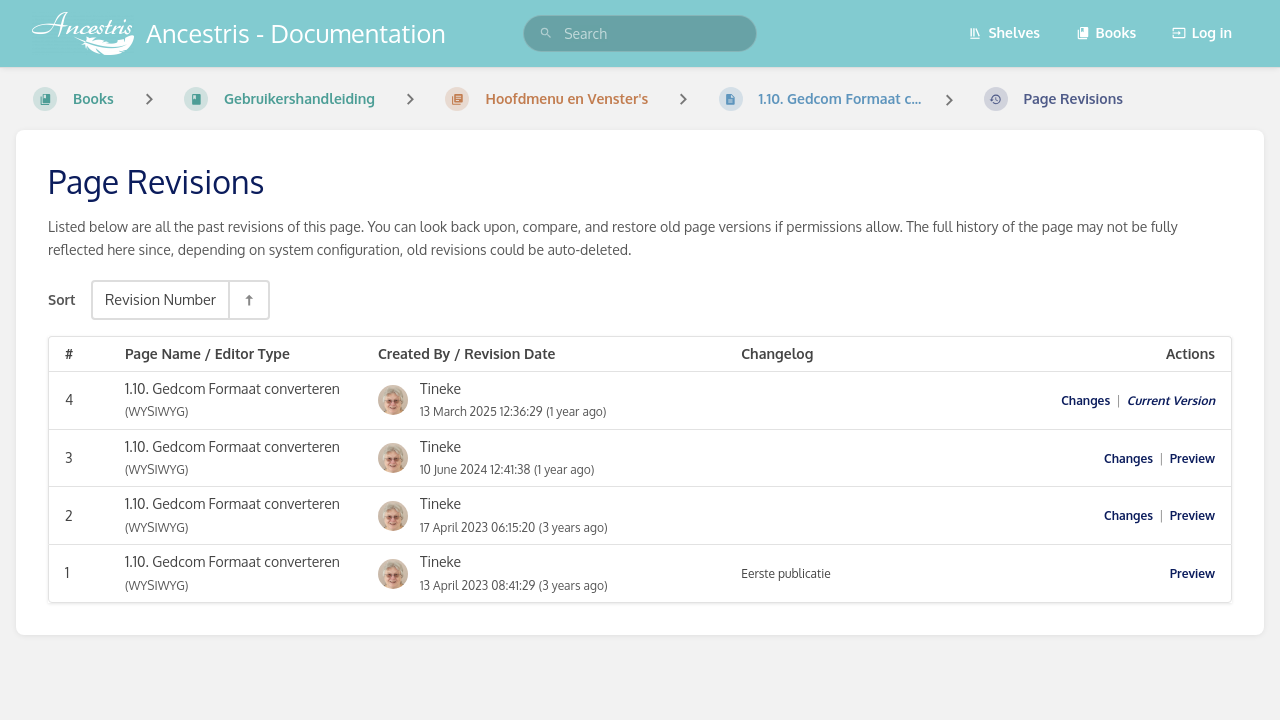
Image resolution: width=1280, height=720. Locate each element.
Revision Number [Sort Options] (160, 299)
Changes (1085, 400)
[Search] (546, 33)
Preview (1192, 458)
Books (1106, 32)
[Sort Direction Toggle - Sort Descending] (248, 299)
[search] (640, 33)
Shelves (1004, 32)
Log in (1202, 32)
